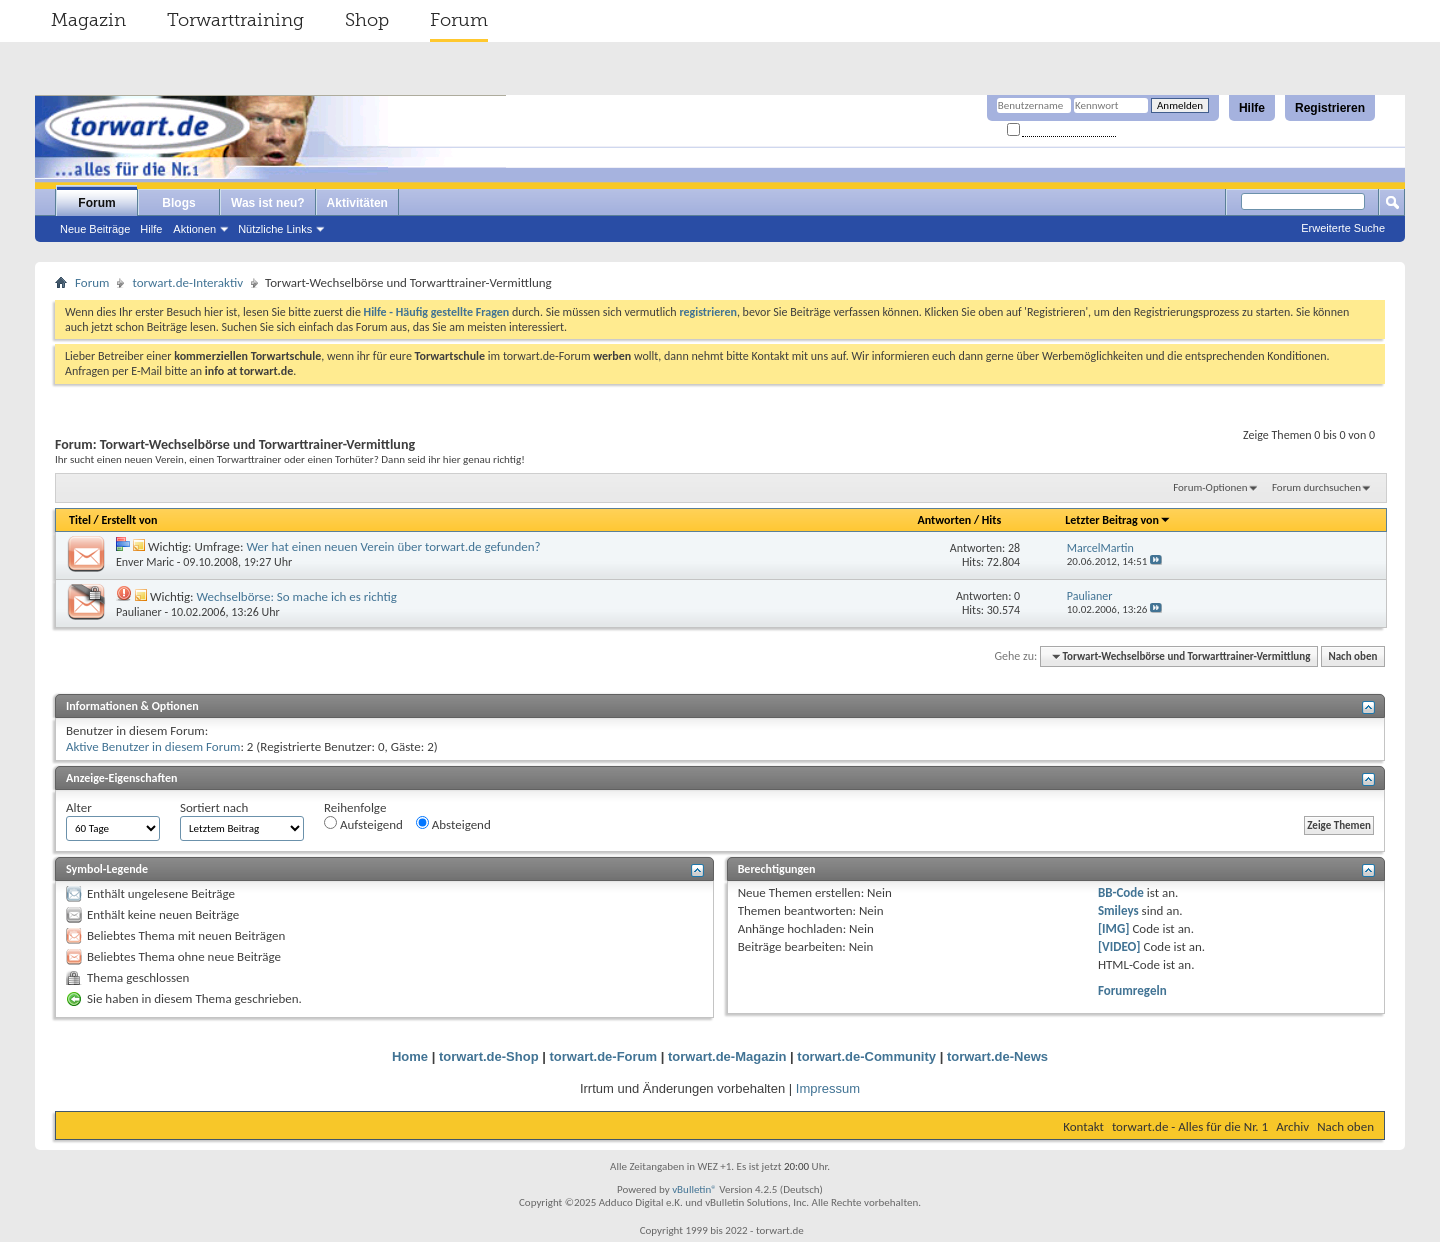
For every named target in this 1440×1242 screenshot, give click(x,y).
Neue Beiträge (95, 229)
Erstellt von (129, 520)
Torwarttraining (235, 20)
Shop (367, 20)
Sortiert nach (214, 807)
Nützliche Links (275, 229)
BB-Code (1121, 892)
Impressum (828, 1088)
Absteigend (453, 824)
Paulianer (139, 612)
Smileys (1118, 910)
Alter (79, 807)
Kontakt (1083, 1126)
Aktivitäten (357, 203)
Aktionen (194, 229)
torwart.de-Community (866, 1056)
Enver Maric (145, 562)
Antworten (944, 520)
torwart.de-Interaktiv (187, 282)
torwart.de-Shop (489, 1056)
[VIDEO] (1119, 946)
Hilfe (1252, 108)
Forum (459, 20)
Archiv (1292, 1126)
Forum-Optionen (1210, 487)
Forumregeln (1132, 990)
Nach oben (1352, 656)
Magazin (88, 20)
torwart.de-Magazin (727, 1056)
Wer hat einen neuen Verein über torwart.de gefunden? (393, 546)
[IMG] (1114, 928)
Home (410, 1056)
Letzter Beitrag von (1118, 520)
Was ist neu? (268, 203)
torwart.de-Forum (604, 1056)
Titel (80, 520)
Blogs (178, 203)
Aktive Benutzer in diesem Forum (153, 746)
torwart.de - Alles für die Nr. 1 (1190, 1126)
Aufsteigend (363, 824)
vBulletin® (694, 1189)
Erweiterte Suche (1343, 228)
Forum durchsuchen (1316, 487)
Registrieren (1330, 108)
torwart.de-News (997, 1056)
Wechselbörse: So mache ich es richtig (296, 596)
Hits (991, 520)
